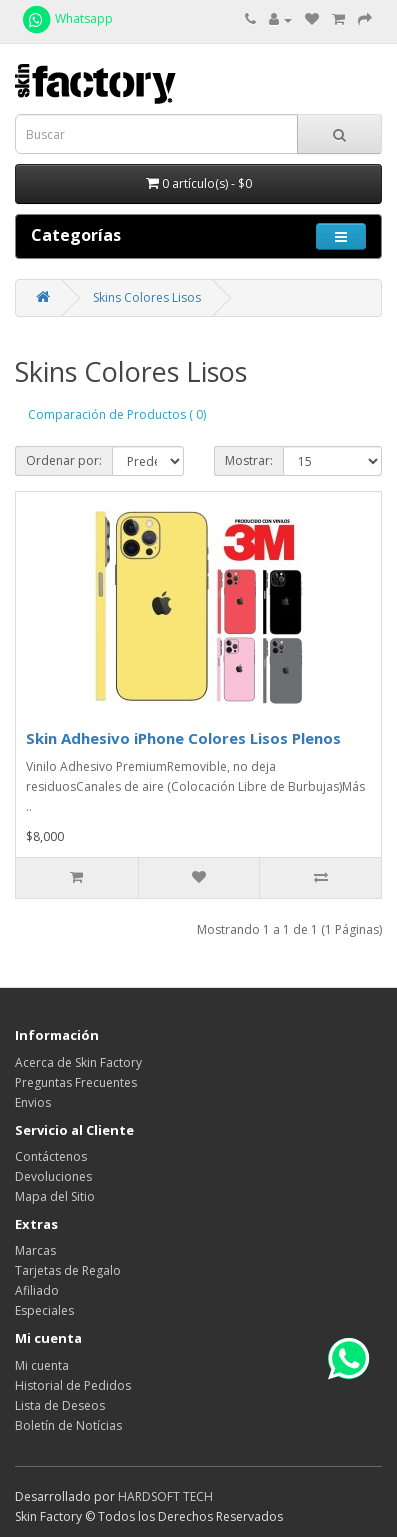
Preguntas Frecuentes (76, 1082)
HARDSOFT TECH (165, 1496)
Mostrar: (249, 460)
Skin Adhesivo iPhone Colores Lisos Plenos (183, 738)
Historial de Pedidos (73, 1385)
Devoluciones (53, 1176)
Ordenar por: (64, 460)
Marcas (35, 1250)
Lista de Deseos (60, 1405)
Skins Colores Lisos (147, 297)
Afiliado (37, 1290)
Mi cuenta (42, 1365)
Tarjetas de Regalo (68, 1270)
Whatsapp (66, 18)
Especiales (44, 1310)
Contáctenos (51, 1156)
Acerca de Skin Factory (78, 1062)
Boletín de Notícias (68, 1425)
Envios (33, 1102)
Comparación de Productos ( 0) (117, 414)
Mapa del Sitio (55, 1196)
